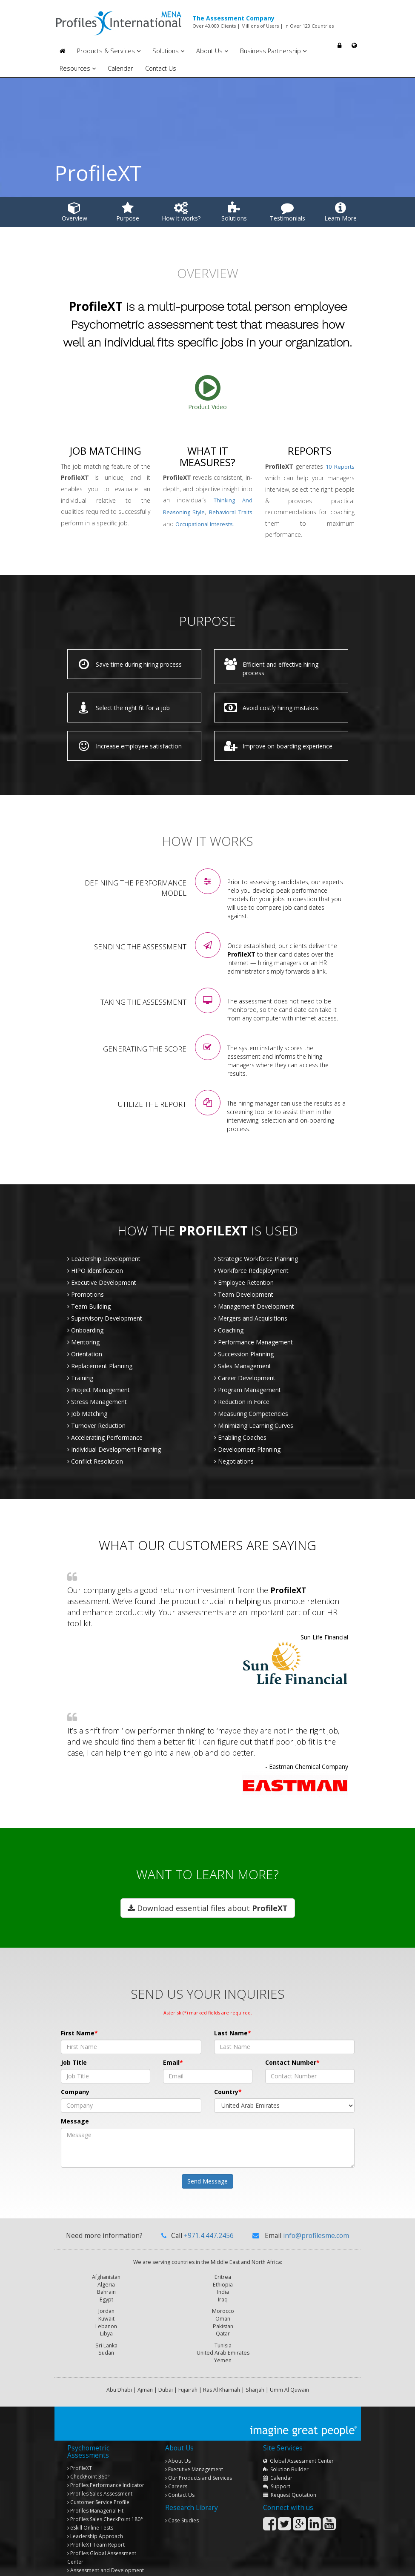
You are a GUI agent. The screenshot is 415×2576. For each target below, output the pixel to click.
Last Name (231, 2033)
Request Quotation (289, 2468)
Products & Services (108, 51)
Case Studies (182, 2493)
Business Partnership (273, 51)
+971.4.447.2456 (209, 2235)
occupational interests (204, 524)
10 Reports (340, 466)
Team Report (96, 2518)
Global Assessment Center (298, 2434)
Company (75, 2092)
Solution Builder (286, 2442)
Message (75, 2121)
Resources (78, 68)
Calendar (120, 68)
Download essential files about (208, 1908)
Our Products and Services (198, 2451)
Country (226, 2092)
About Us (212, 51)
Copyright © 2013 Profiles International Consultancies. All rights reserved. (134, 2564)
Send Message (207, 2181)
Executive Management (194, 2442)
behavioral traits (230, 512)
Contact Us (160, 68)
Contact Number (290, 2062)
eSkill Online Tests (90, 2500)
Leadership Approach (95, 2509)
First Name (77, 2033)
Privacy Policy (342, 2564)
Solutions (168, 51)
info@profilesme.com (316, 2235)
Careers (176, 2459)
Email (171, 2062)
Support (276, 2459)
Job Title (74, 2062)
